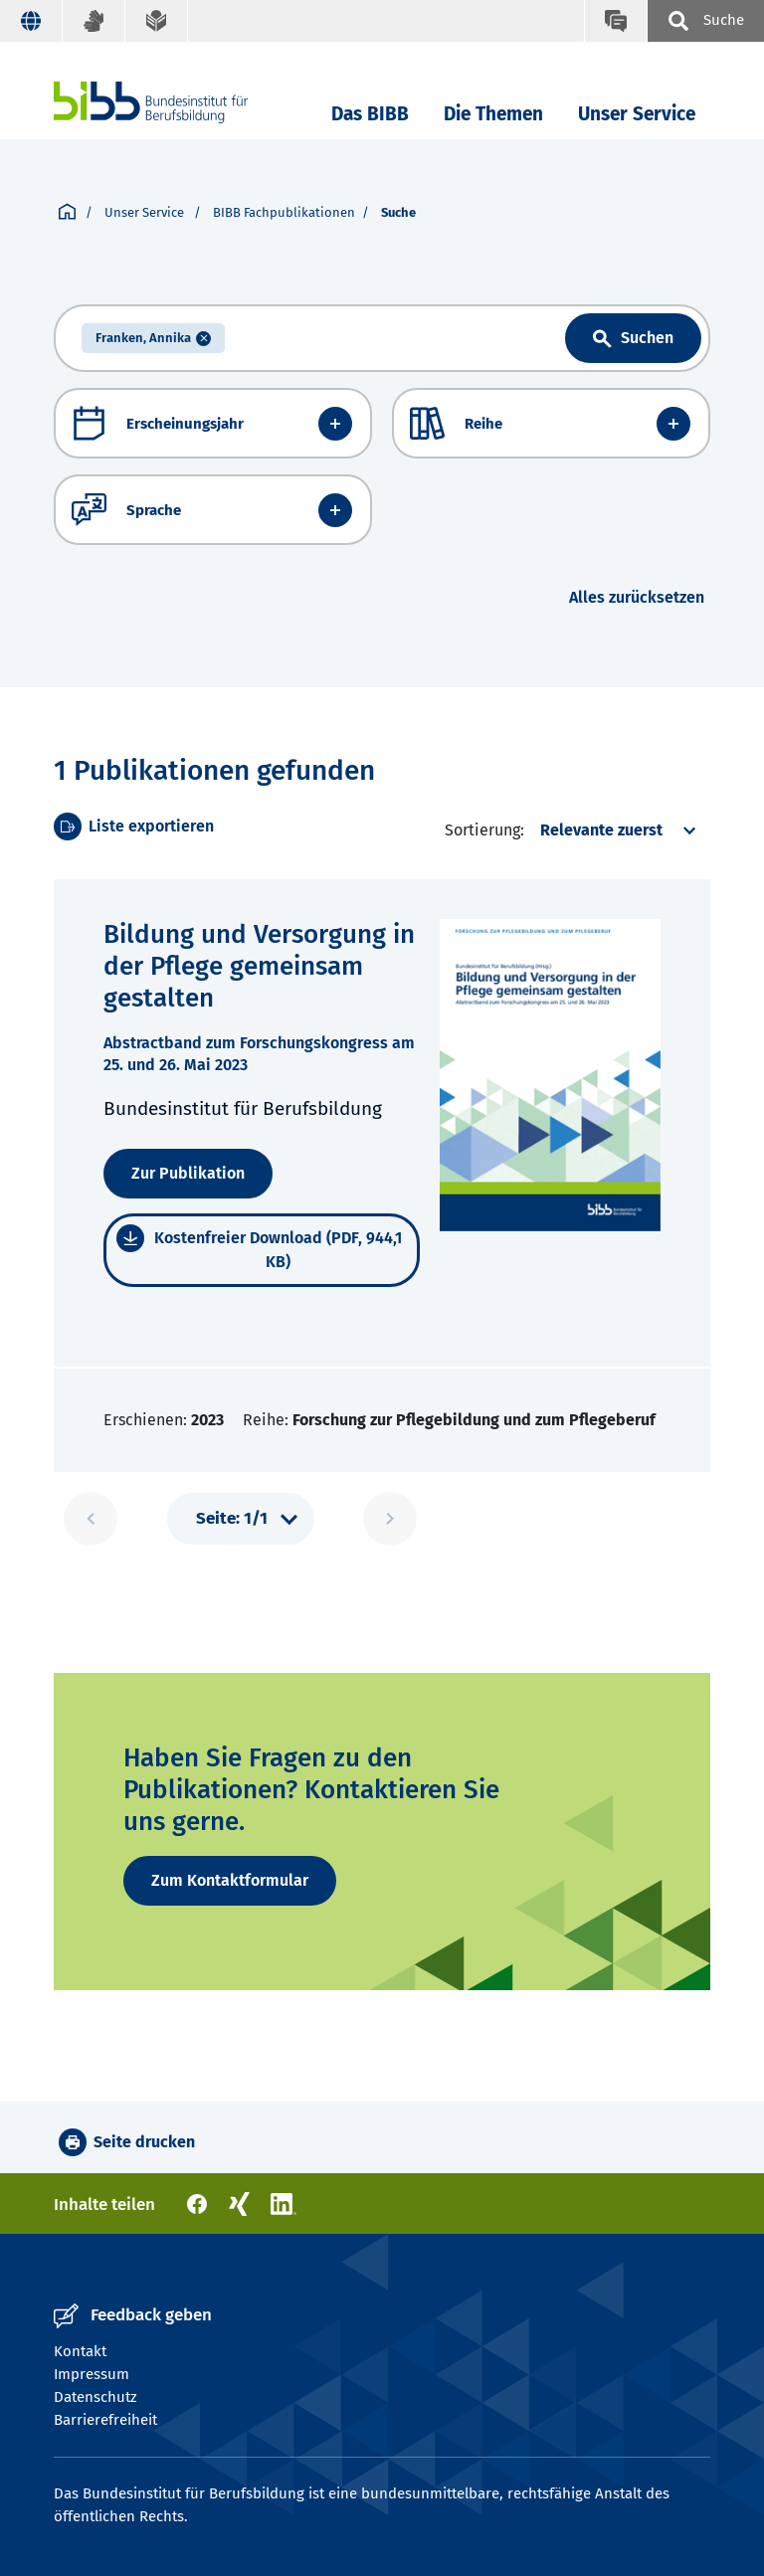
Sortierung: (484, 830)
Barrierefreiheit (105, 2420)
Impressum (91, 2374)
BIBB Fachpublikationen (284, 212)
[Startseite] (67, 213)
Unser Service (636, 113)
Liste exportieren (151, 826)
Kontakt (80, 2351)
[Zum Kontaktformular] (229, 1881)
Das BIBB (370, 113)
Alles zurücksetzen (636, 597)
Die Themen (493, 113)
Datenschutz (95, 2397)
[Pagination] (240, 1519)
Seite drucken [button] (144, 2141)
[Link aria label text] (633, 338)
